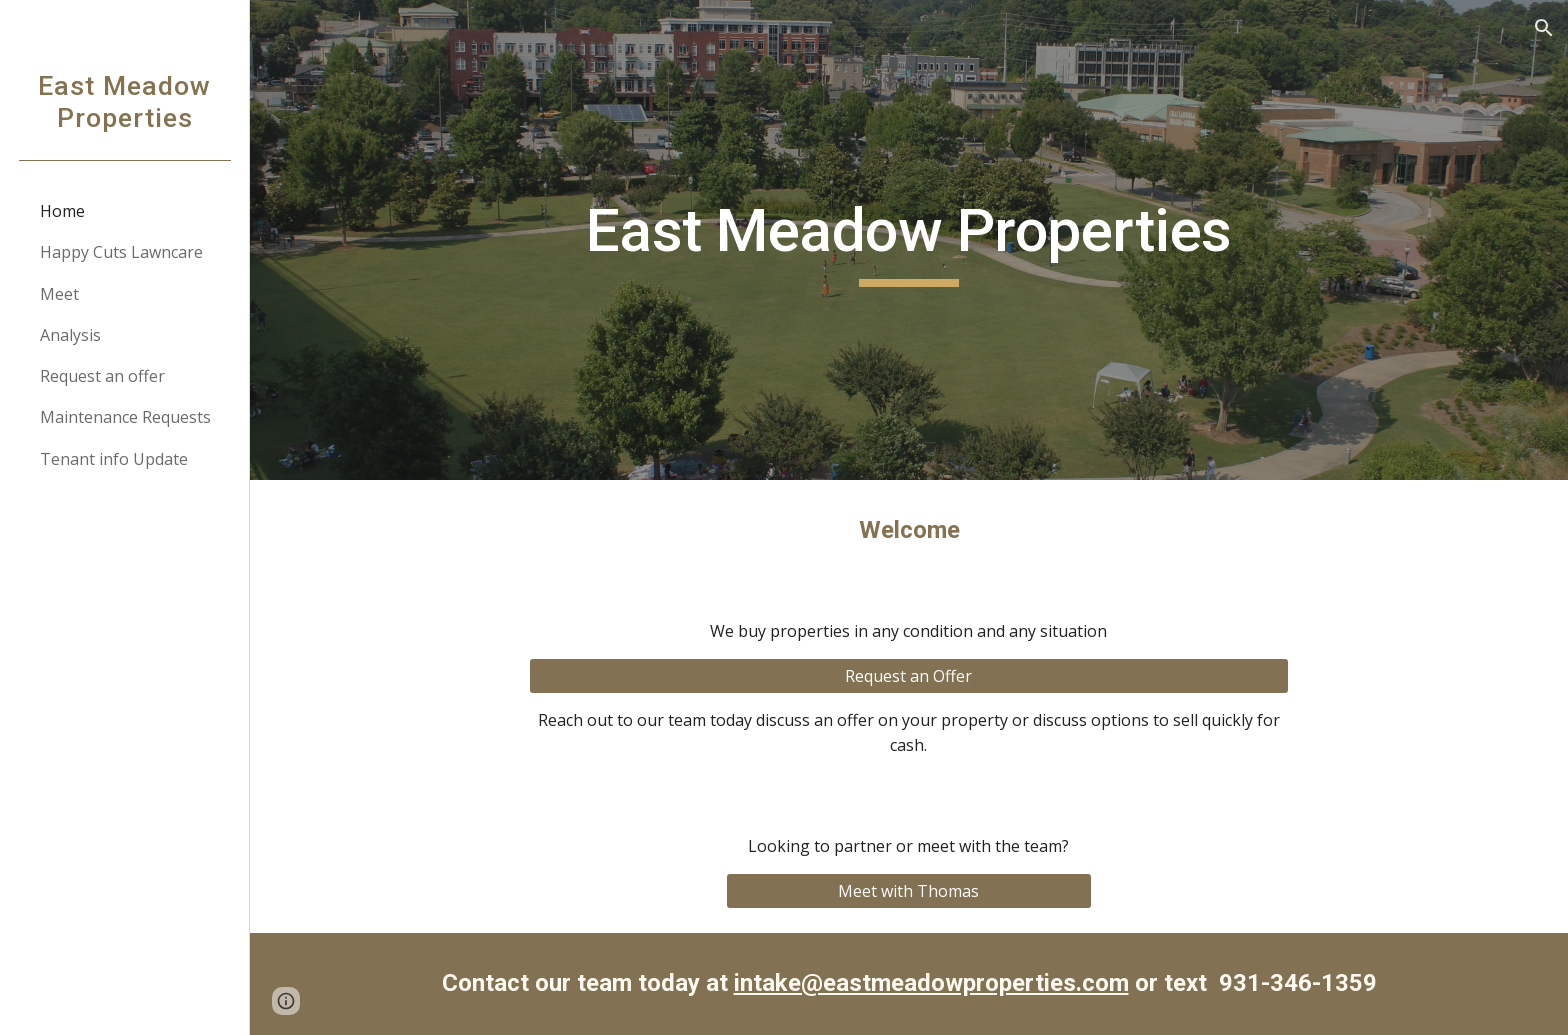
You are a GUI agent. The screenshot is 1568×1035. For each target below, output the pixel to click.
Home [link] (62, 211)
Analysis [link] (70, 335)
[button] (1544, 28)
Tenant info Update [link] (114, 459)
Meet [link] (59, 294)
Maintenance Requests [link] (125, 417)
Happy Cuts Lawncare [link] (121, 252)
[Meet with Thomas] (908, 891)
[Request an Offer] (909, 676)
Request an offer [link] (102, 376)
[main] (909, 240)
